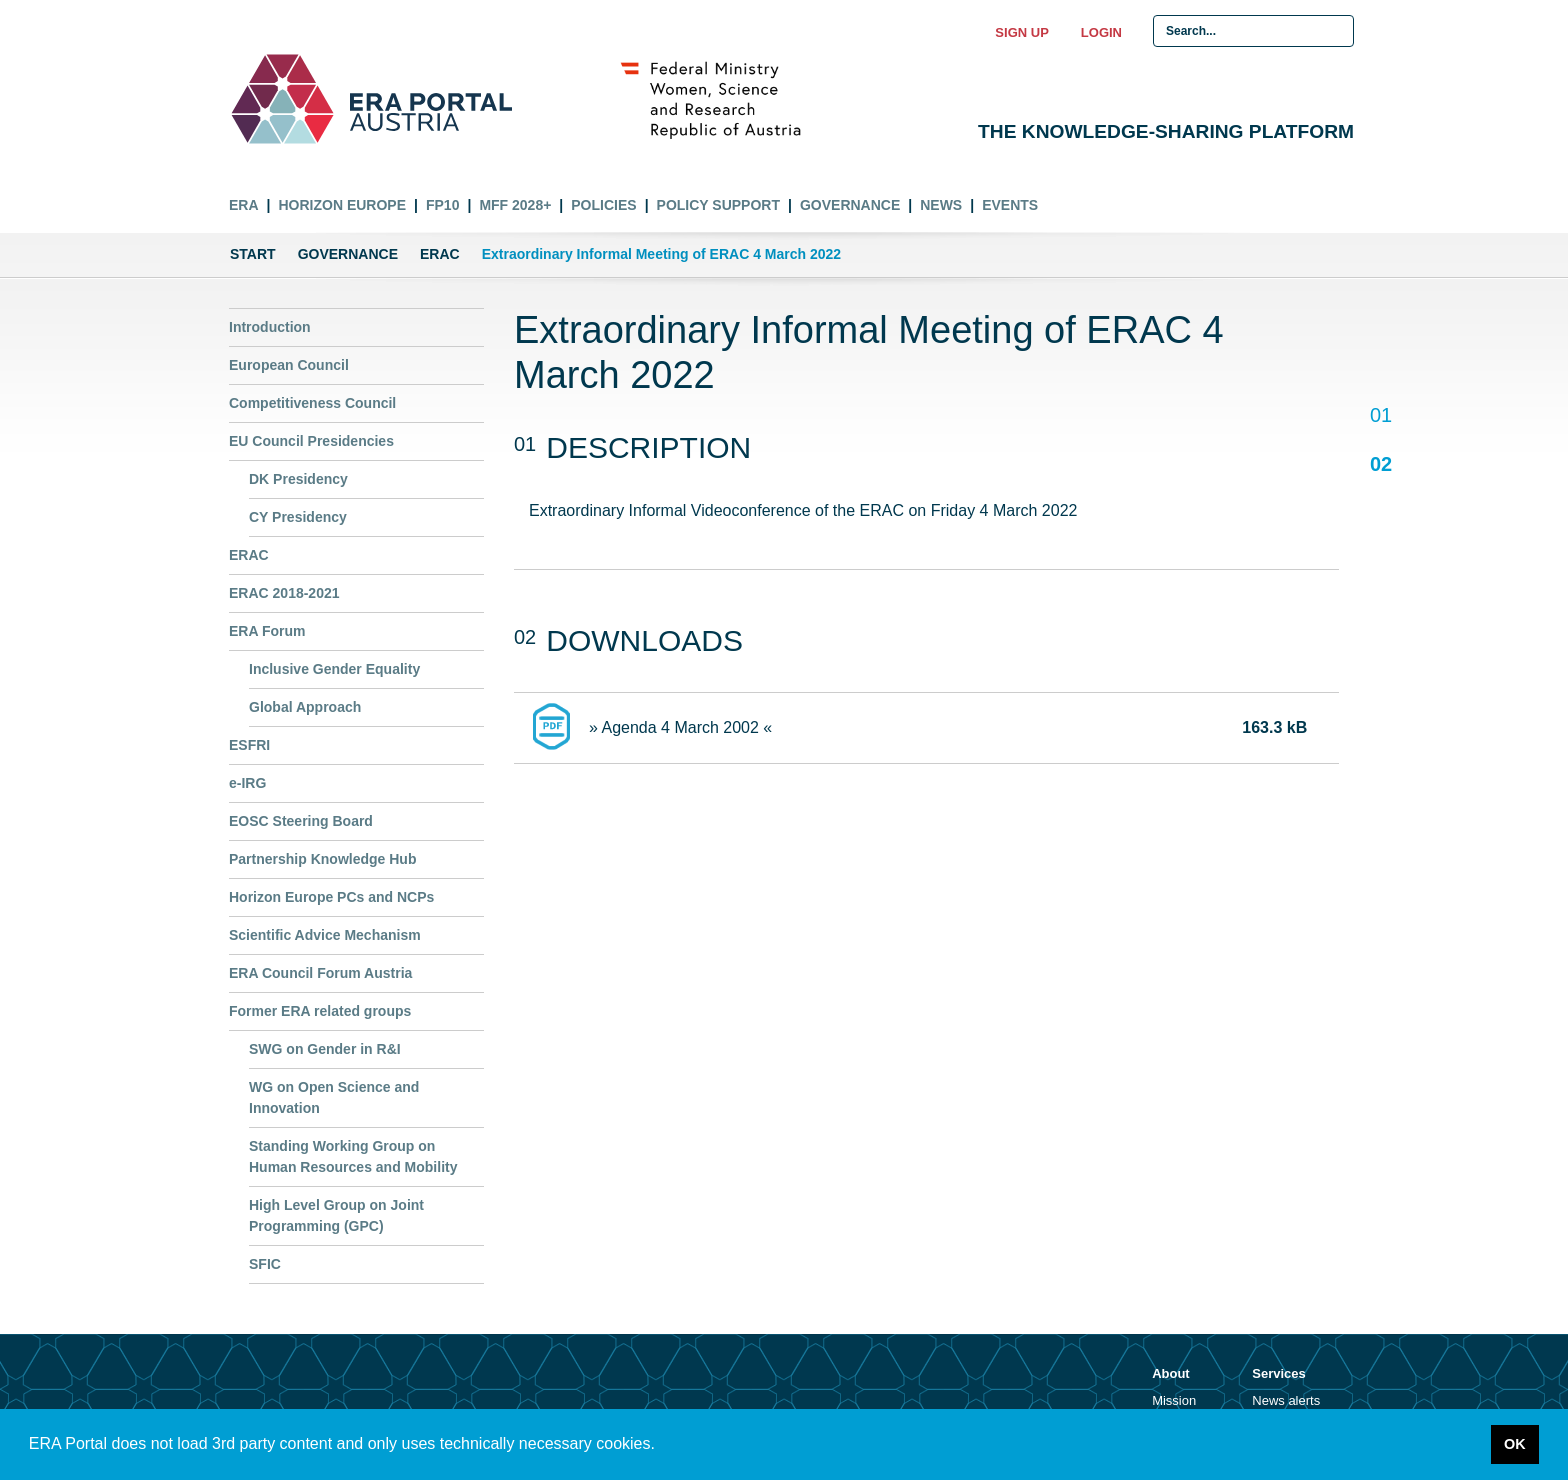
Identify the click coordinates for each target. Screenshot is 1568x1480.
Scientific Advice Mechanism (325, 935)
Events (1010, 205)
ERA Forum (267, 631)
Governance (850, 205)
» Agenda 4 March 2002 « (680, 727)
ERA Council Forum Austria (320, 973)
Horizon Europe (342, 205)
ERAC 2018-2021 (284, 593)
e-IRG (247, 783)
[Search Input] (1253, 31)
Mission (1174, 1400)
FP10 (442, 205)
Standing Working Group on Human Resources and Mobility (353, 1156)
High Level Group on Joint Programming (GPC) (336, 1215)
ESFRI (249, 745)
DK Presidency (298, 479)
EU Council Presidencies (311, 441)
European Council (289, 365)
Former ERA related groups (320, 1011)
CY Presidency (298, 517)
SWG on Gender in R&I (325, 1049)
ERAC (440, 254)
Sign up (1021, 32)
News (941, 205)
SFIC (265, 1264)
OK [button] (1515, 1444)
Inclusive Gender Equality (334, 669)
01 (1380, 416)
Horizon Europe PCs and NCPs (331, 897)
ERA (244, 205)
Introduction (270, 327)
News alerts (1286, 1400)
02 (1380, 463)
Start (253, 254)
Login (1101, 32)
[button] (662, 1446)
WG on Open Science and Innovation (334, 1097)
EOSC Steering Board (301, 821)
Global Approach (305, 707)
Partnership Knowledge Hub (322, 859)
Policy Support (718, 205)
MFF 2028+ (515, 205)
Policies (603, 205)
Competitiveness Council (312, 403)
